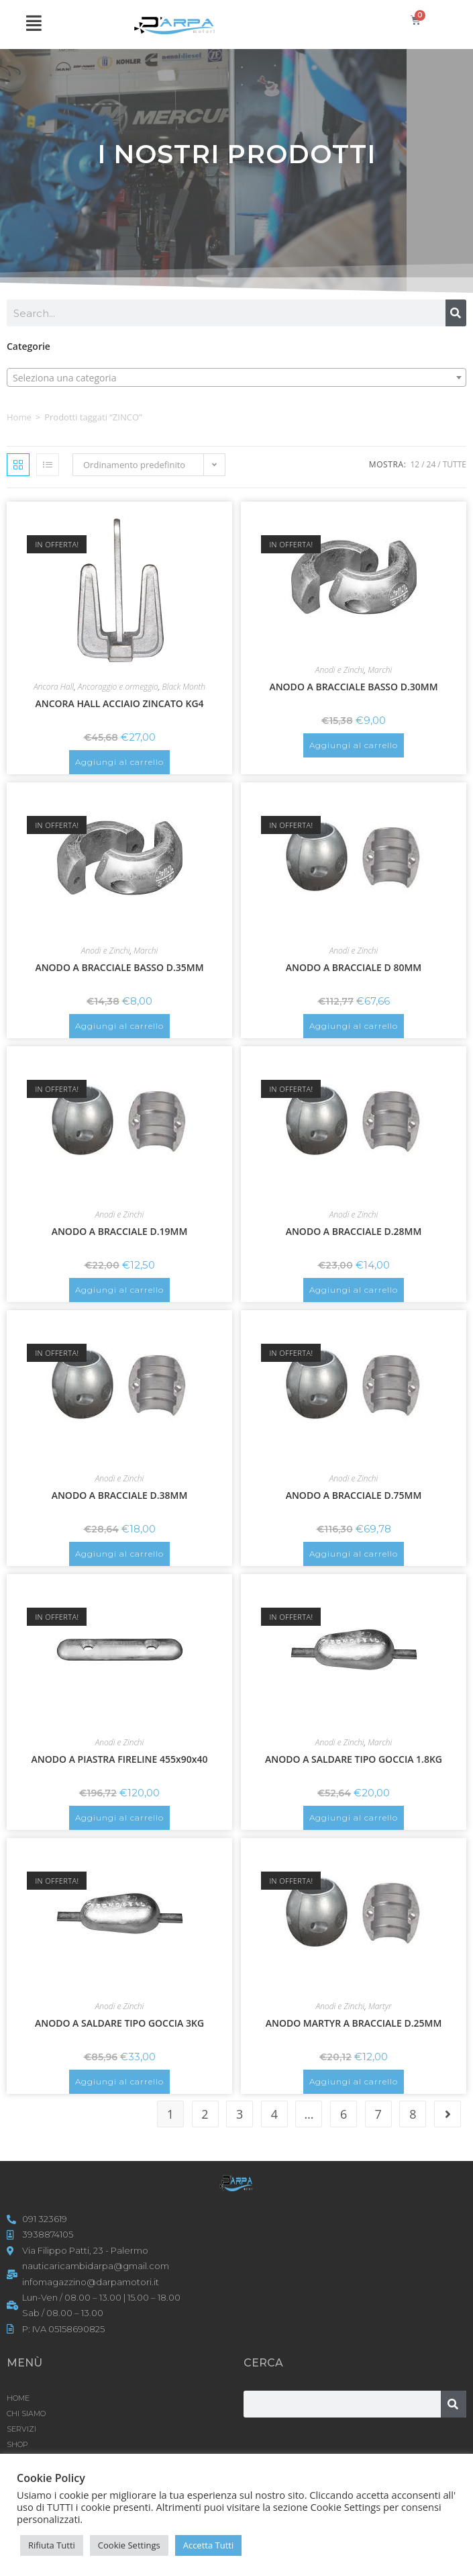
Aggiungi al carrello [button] (119, 762)
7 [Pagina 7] (378, 2114)
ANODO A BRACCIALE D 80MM (354, 967)
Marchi (380, 670)
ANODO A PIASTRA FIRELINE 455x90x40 (120, 1759)
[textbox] (236, 378)
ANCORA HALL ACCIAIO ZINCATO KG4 (119, 703)
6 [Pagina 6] (343, 2114)
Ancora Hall (54, 686)
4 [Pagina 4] (274, 2114)
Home (19, 417)
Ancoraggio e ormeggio (118, 686)
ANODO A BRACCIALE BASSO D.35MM (119, 967)
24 (431, 464)
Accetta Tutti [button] (208, 2545)
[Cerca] (455, 313)
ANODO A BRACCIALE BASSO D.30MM (353, 686)
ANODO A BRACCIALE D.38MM (120, 1495)
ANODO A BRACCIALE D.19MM (120, 1231)
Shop (17, 2444)
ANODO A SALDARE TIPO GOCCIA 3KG (119, 2023)
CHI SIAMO (26, 2413)
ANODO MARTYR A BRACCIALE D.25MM (354, 2023)
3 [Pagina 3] (239, 2114)
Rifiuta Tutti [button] (51, 2545)
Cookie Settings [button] (129, 2545)
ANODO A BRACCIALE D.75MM (354, 1495)
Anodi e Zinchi (339, 670)
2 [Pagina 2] (204, 2114)
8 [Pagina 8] (412, 2114)
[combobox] (236, 377)
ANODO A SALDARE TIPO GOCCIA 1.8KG (353, 1759)
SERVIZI (21, 2429)
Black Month (184, 686)
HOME (18, 2398)
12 (414, 464)
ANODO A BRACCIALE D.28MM (354, 1231)
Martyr (380, 2006)
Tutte (454, 464)
